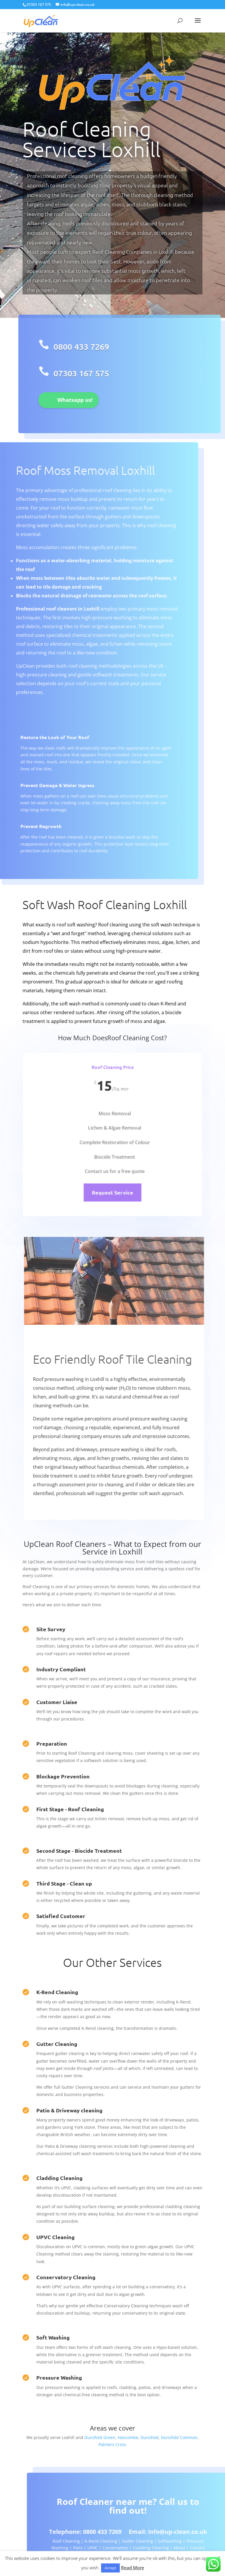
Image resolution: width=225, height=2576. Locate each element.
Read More (132, 2567)
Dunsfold (149, 2437)
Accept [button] (110, 2567)
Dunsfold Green (99, 2437)
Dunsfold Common (179, 2437)
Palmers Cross (112, 2444)
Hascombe (128, 2437)
